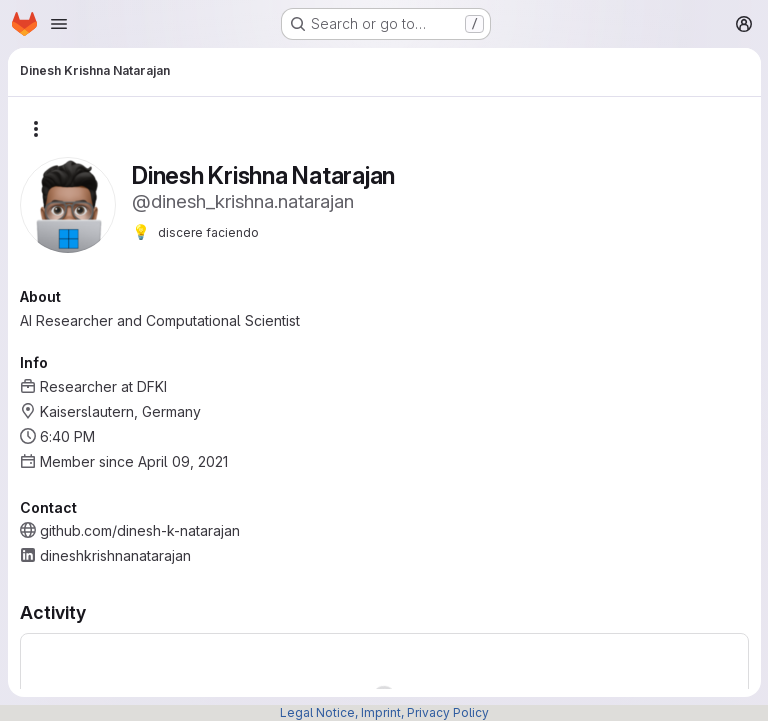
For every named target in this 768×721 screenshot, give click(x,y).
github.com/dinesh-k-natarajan (140, 530)
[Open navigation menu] (59, 24)
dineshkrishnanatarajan (115, 555)
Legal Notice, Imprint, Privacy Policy (384, 712)
